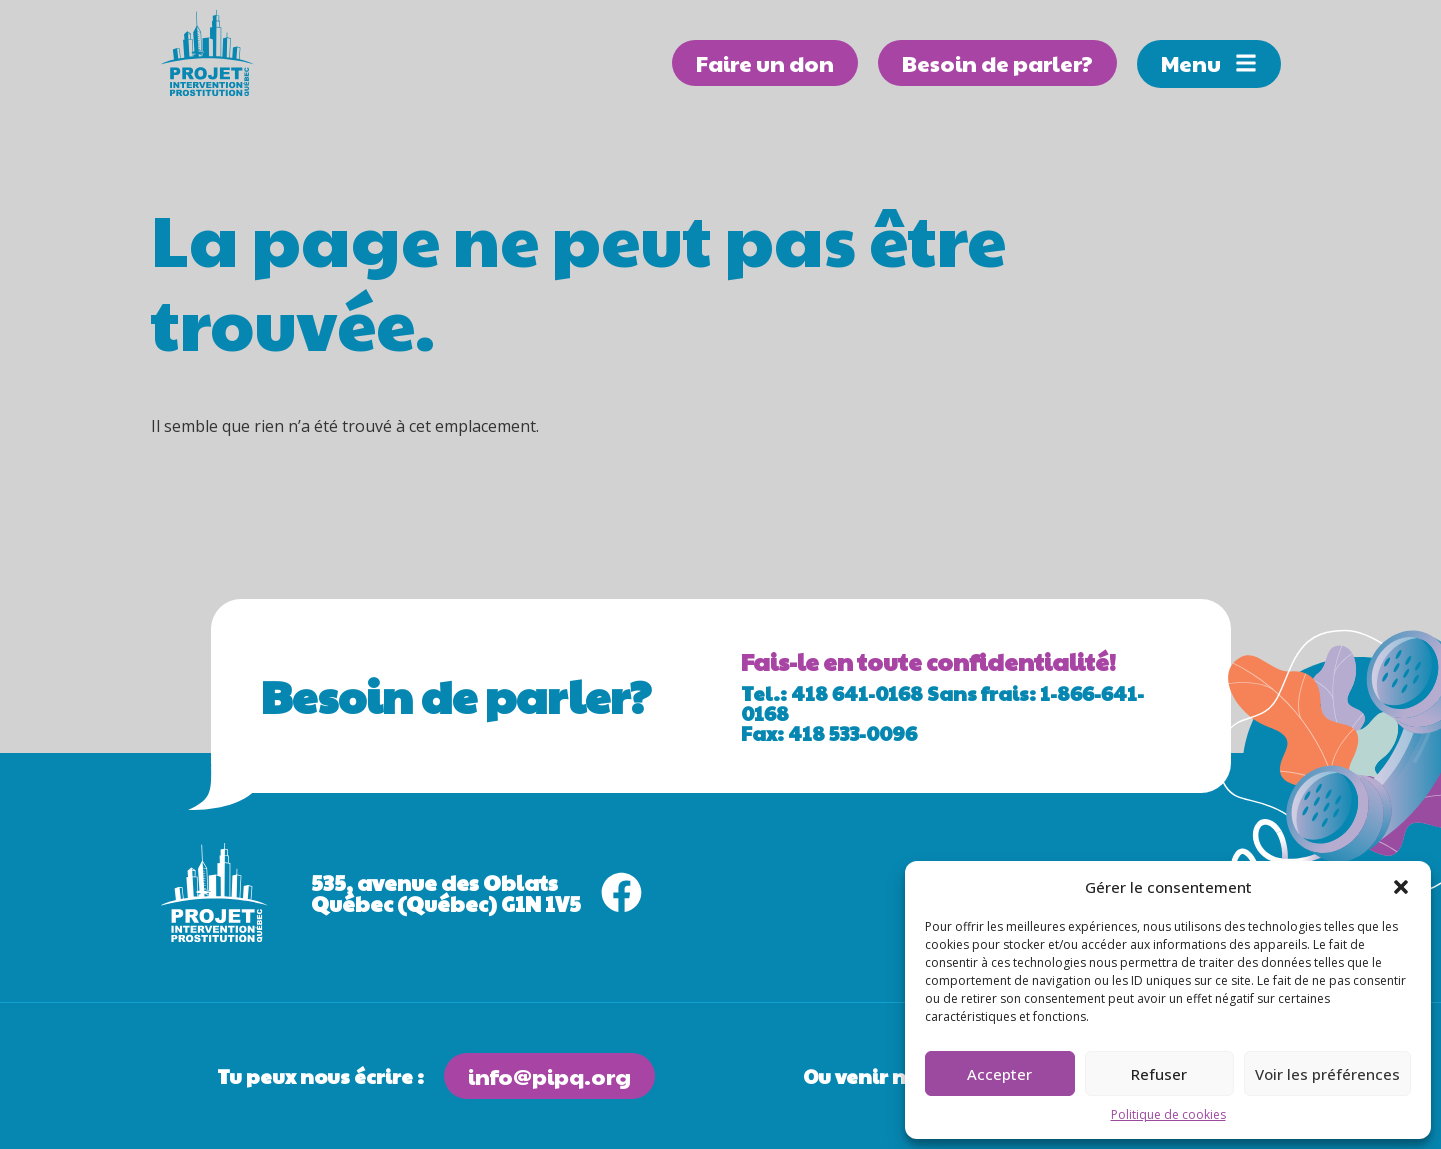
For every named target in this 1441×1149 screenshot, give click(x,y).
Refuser (1159, 1074)
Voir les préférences (1327, 1074)
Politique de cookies (1168, 1114)
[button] (1401, 887)
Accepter (999, 1074)
